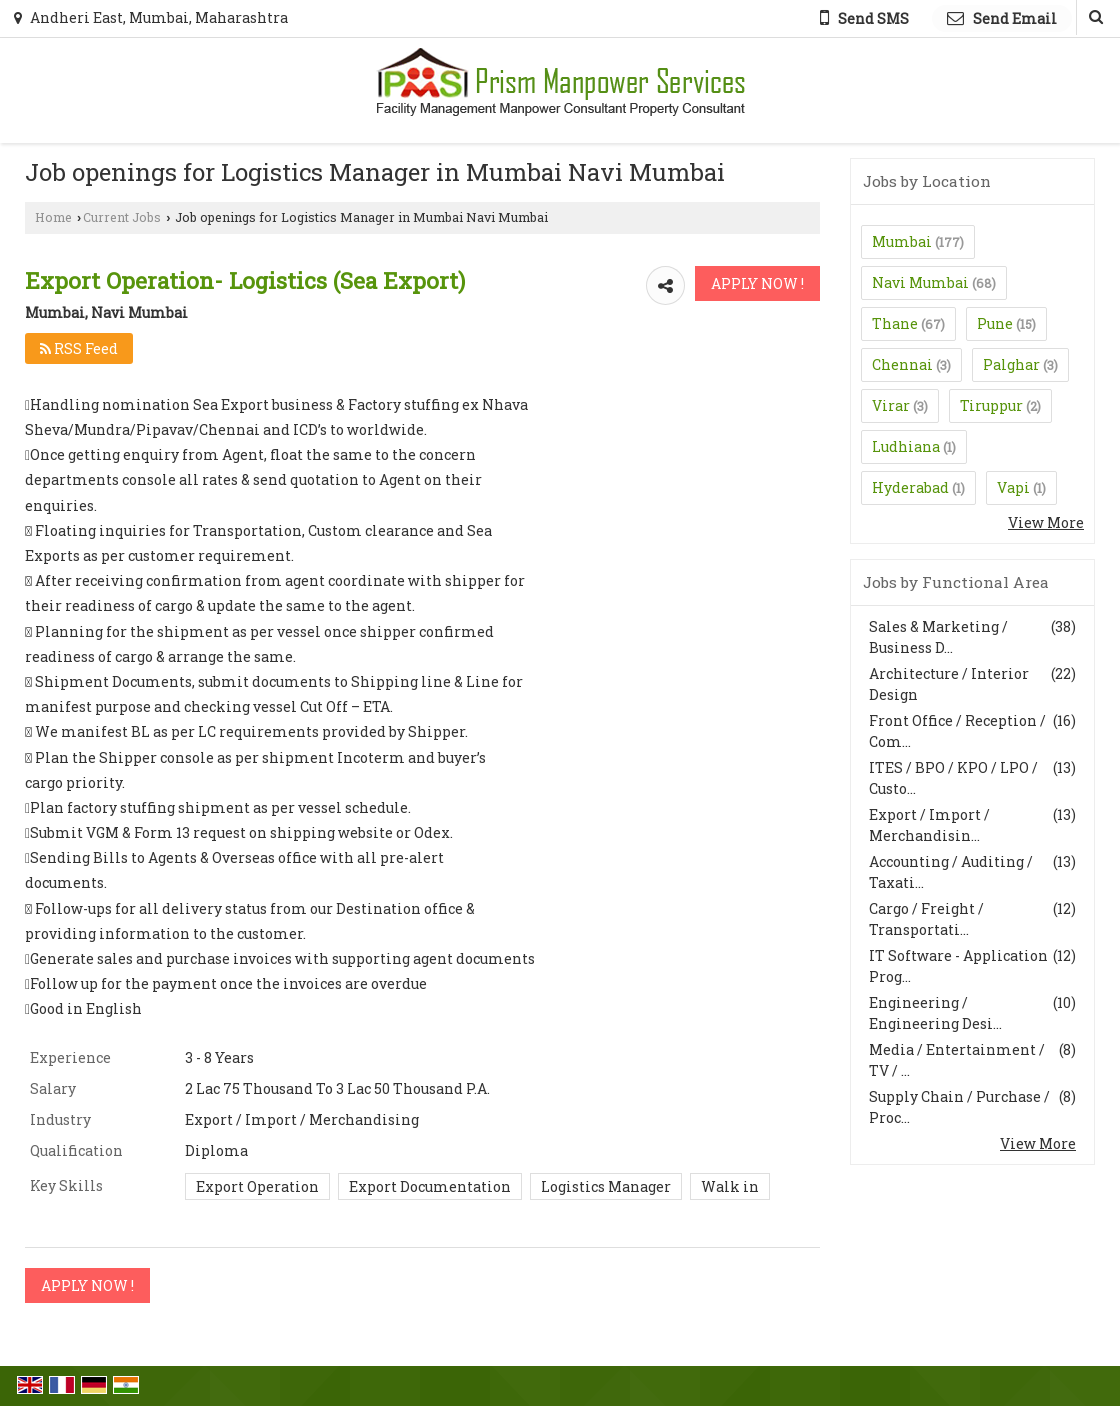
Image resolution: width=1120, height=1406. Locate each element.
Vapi (1013, 487)
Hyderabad (910, 487)
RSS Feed (79, 348)
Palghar (1011, 364)
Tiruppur (991, 405)
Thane (895, 323)
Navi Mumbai (920, 282)
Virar (891, 405)
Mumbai (902, 241)
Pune (995, 323)
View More (1046, 522)
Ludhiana (906, 446)
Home (53, 217)
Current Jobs (122, 217)
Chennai (902, 364)
